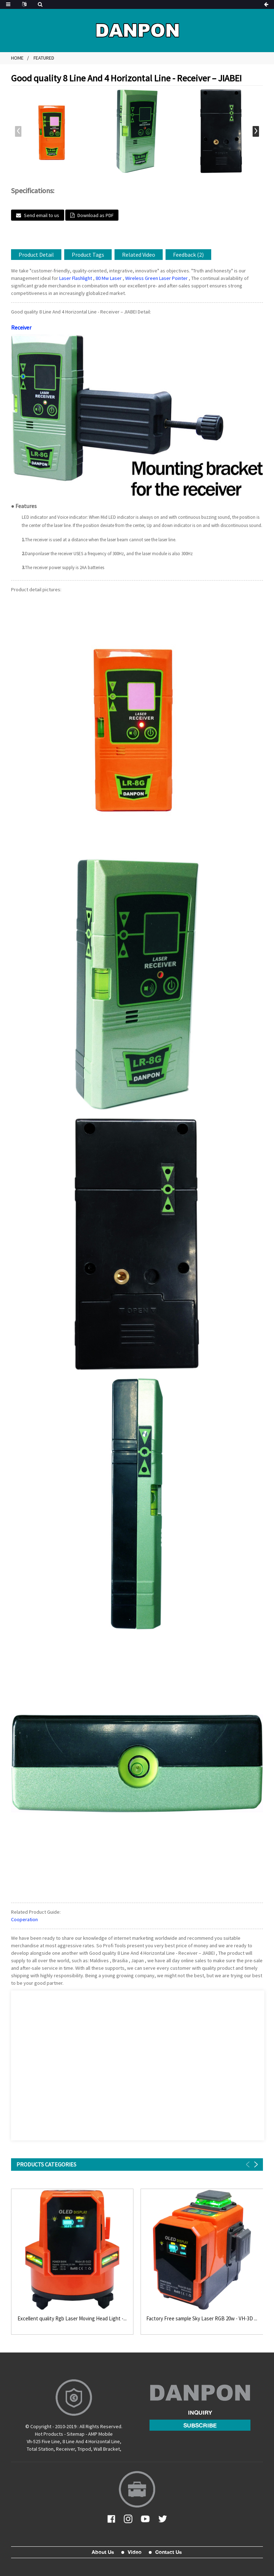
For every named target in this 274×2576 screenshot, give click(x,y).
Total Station (40, 2449)
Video (135, 2552)
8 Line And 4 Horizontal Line (91, 2441)
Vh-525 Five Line (43, 2441)
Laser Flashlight (75, 278)
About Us (103, 2552)
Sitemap (76, 2434)
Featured (44, 58)
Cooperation (24, 1919)
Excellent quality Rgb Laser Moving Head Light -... (72, 2318)
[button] (256, 131)
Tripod (84, 2449)
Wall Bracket (106, 2449)
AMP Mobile (100, 2434)
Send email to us (41, 215)
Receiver (21, 327)
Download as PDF (95, 215)
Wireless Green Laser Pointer (156, 278)
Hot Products (49, 2434)
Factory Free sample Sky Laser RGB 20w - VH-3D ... (201, 2318)
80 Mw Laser (109, 278)
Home (17, 58)
